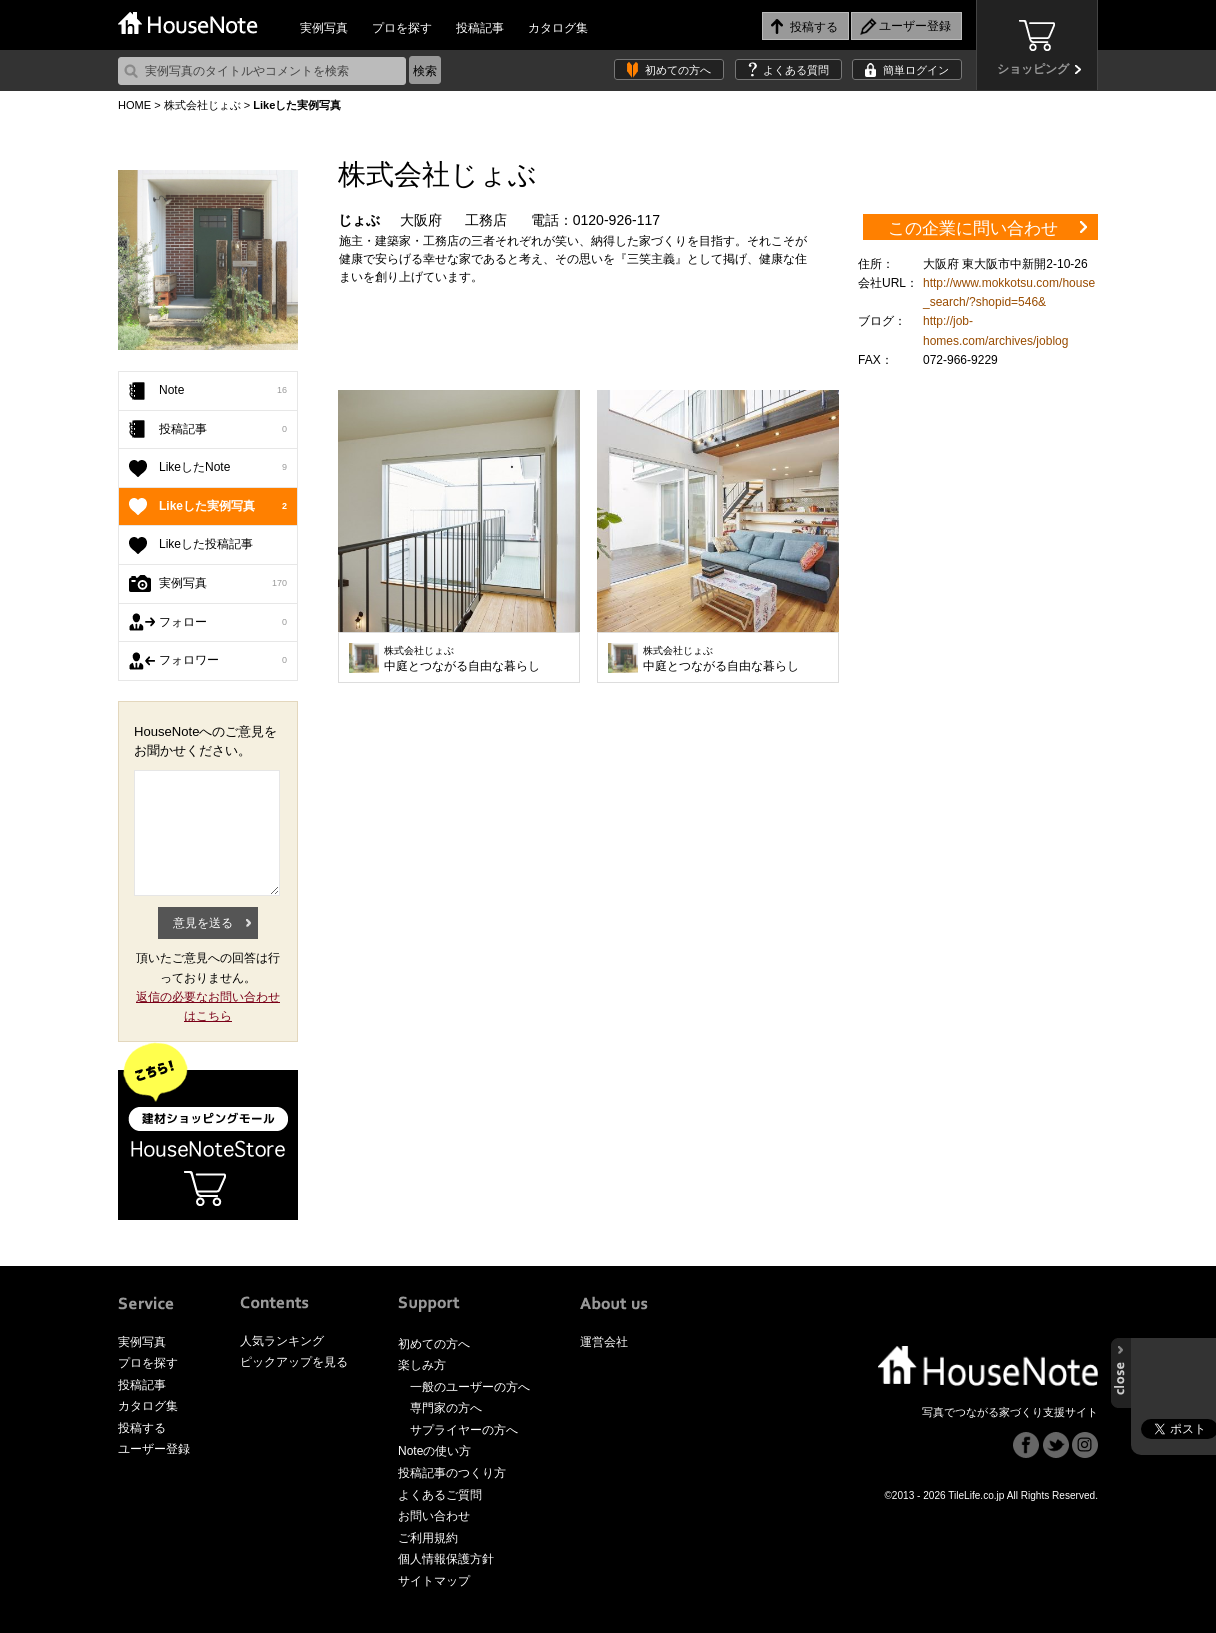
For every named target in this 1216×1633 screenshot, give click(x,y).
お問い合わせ (434, 1516)
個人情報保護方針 (446, 1559)
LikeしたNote (223, 468)
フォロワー (223, 661)
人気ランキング (282, 1341)
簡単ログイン (916, 70)
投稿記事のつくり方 (452, 1473)
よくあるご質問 (440, 1495)
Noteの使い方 (434, 1451)
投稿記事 (480, 28)
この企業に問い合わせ (973, 228)
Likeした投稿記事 (206, 544)
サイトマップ (434, 1581)
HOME (134, 105)
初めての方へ (678, 70)
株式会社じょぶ (202, 105)
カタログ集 (558, 28)
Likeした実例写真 (223, 507)
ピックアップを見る (294, 1362)
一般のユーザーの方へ (470, 1387)
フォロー (223, 623)
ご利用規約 (428, 1538)
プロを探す (402, 28)
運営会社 (604, 1342)
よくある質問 (796, 70)
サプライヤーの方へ (464, 1430)
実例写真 (324, 28)
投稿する (142, 1428)
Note (223, 391)
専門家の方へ (446, 1408)
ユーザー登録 (154, 1449)
